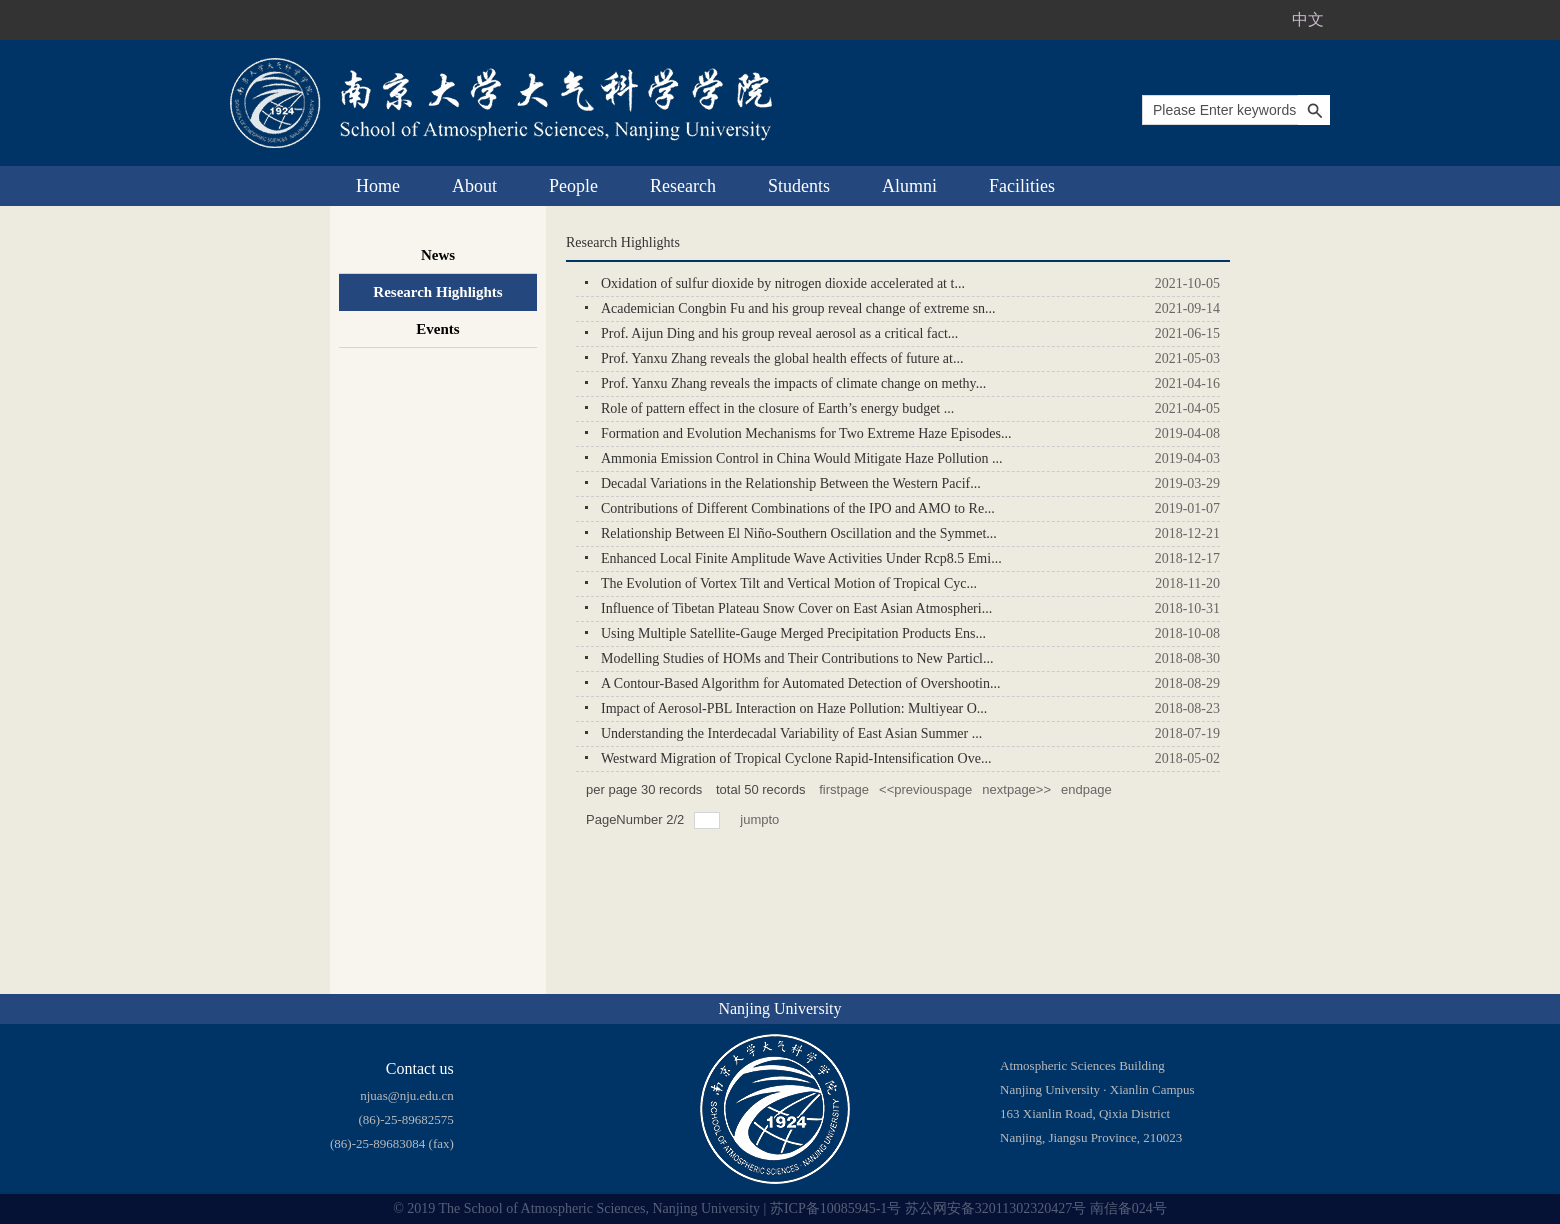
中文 (1308, 19)
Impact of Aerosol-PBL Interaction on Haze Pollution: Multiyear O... (794, 708)
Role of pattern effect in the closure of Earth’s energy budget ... (777, 408)
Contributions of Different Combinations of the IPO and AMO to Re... (798, 508)
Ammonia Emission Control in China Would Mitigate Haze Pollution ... (801, 458)
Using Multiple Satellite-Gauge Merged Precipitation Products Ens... (793, 633)
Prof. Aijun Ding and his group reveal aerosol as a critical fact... (779, 333)
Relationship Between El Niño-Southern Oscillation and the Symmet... (799, 533)
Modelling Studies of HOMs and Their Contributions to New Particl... (797, 658)
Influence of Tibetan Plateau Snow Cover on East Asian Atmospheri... (796, 608)
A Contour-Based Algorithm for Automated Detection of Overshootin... (800, 683)
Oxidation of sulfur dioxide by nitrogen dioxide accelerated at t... (783, 283)
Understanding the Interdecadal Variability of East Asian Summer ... (791, 733)
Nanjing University (779, 1008)
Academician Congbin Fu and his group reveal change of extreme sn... (798, 308)
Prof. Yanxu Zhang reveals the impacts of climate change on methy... (793, 383)
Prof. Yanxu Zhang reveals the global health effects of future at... (782, 358)
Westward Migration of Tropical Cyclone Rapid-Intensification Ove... (796, 758)
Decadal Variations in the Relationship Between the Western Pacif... (791, 483)
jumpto (761, 819)
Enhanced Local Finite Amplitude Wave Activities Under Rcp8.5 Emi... (801, 558)
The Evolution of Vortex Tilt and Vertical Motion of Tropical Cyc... (789, 583)
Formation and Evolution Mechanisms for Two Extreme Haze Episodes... (806, 433)
